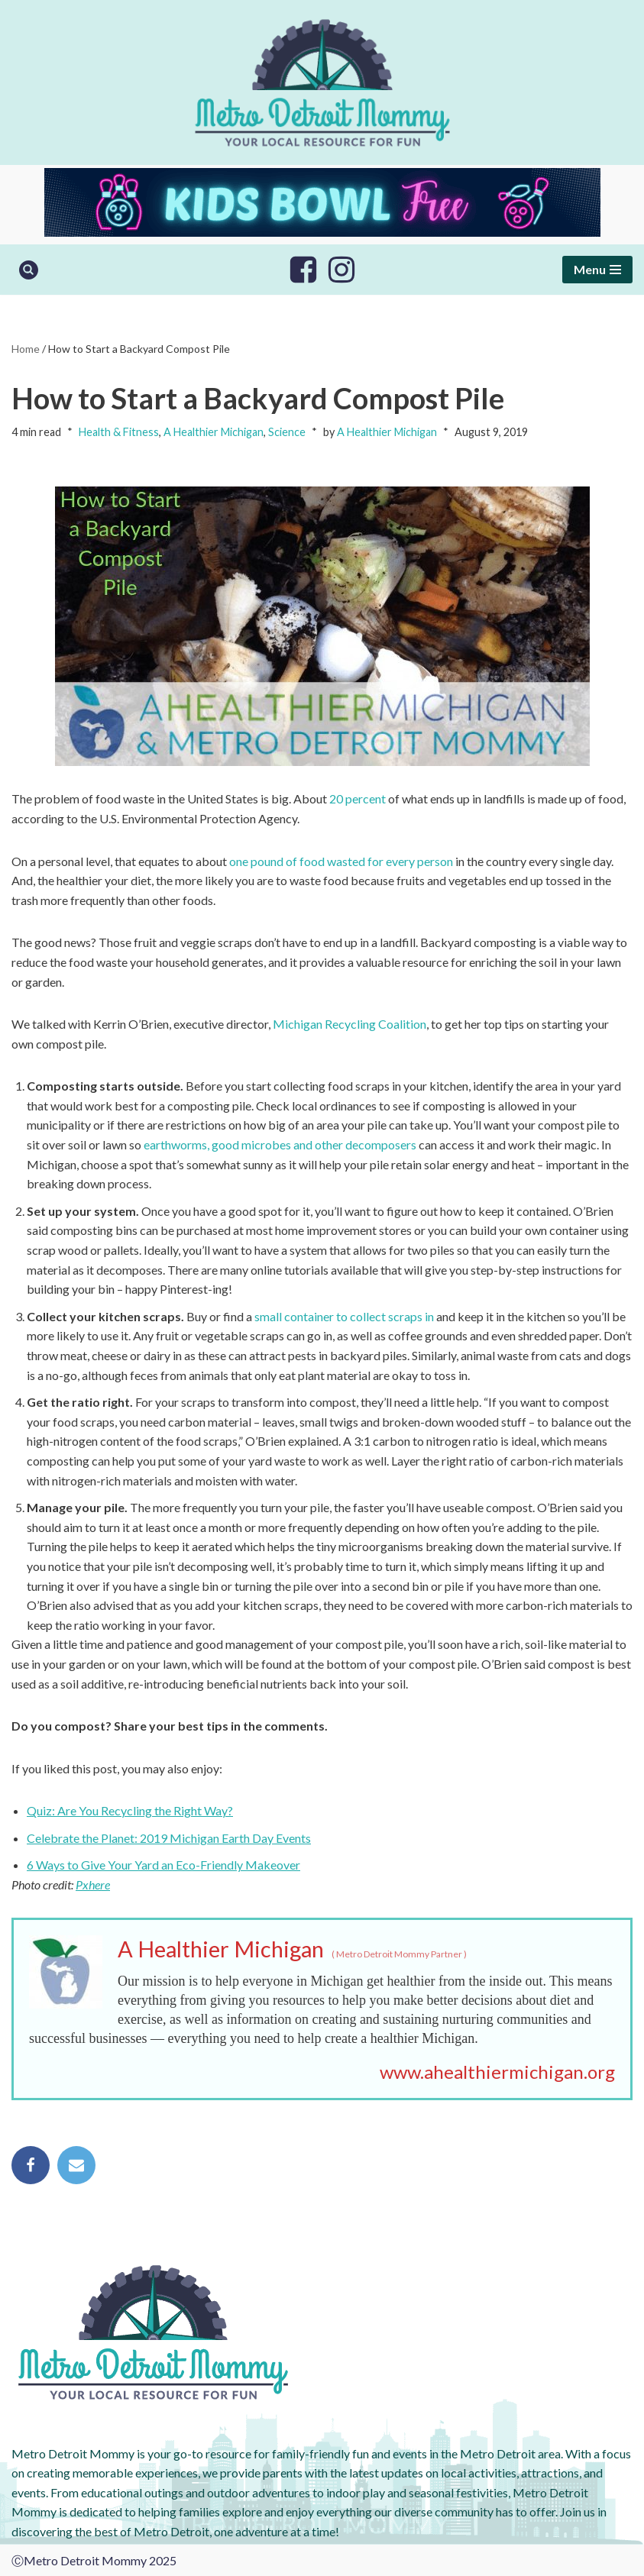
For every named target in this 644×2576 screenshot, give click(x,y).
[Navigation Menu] (597, 269)
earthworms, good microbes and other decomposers (280, 1144)
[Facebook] (303, 269)
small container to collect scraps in (344, 1316)
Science (287, 431)
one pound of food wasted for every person (341, 861)
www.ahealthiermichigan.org (497, 2071)
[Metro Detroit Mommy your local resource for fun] (322, 82)
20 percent (357, 798)
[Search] (28, 270)
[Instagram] (341, 269)
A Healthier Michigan (213, 431)
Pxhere (93, 1884)
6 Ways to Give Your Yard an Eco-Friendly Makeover (163, 1864)
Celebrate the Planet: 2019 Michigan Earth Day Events (169, 1838)
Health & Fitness (119, 431)
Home (25, 348)
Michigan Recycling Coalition (349, 1024)
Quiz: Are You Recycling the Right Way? (130, 1810)
